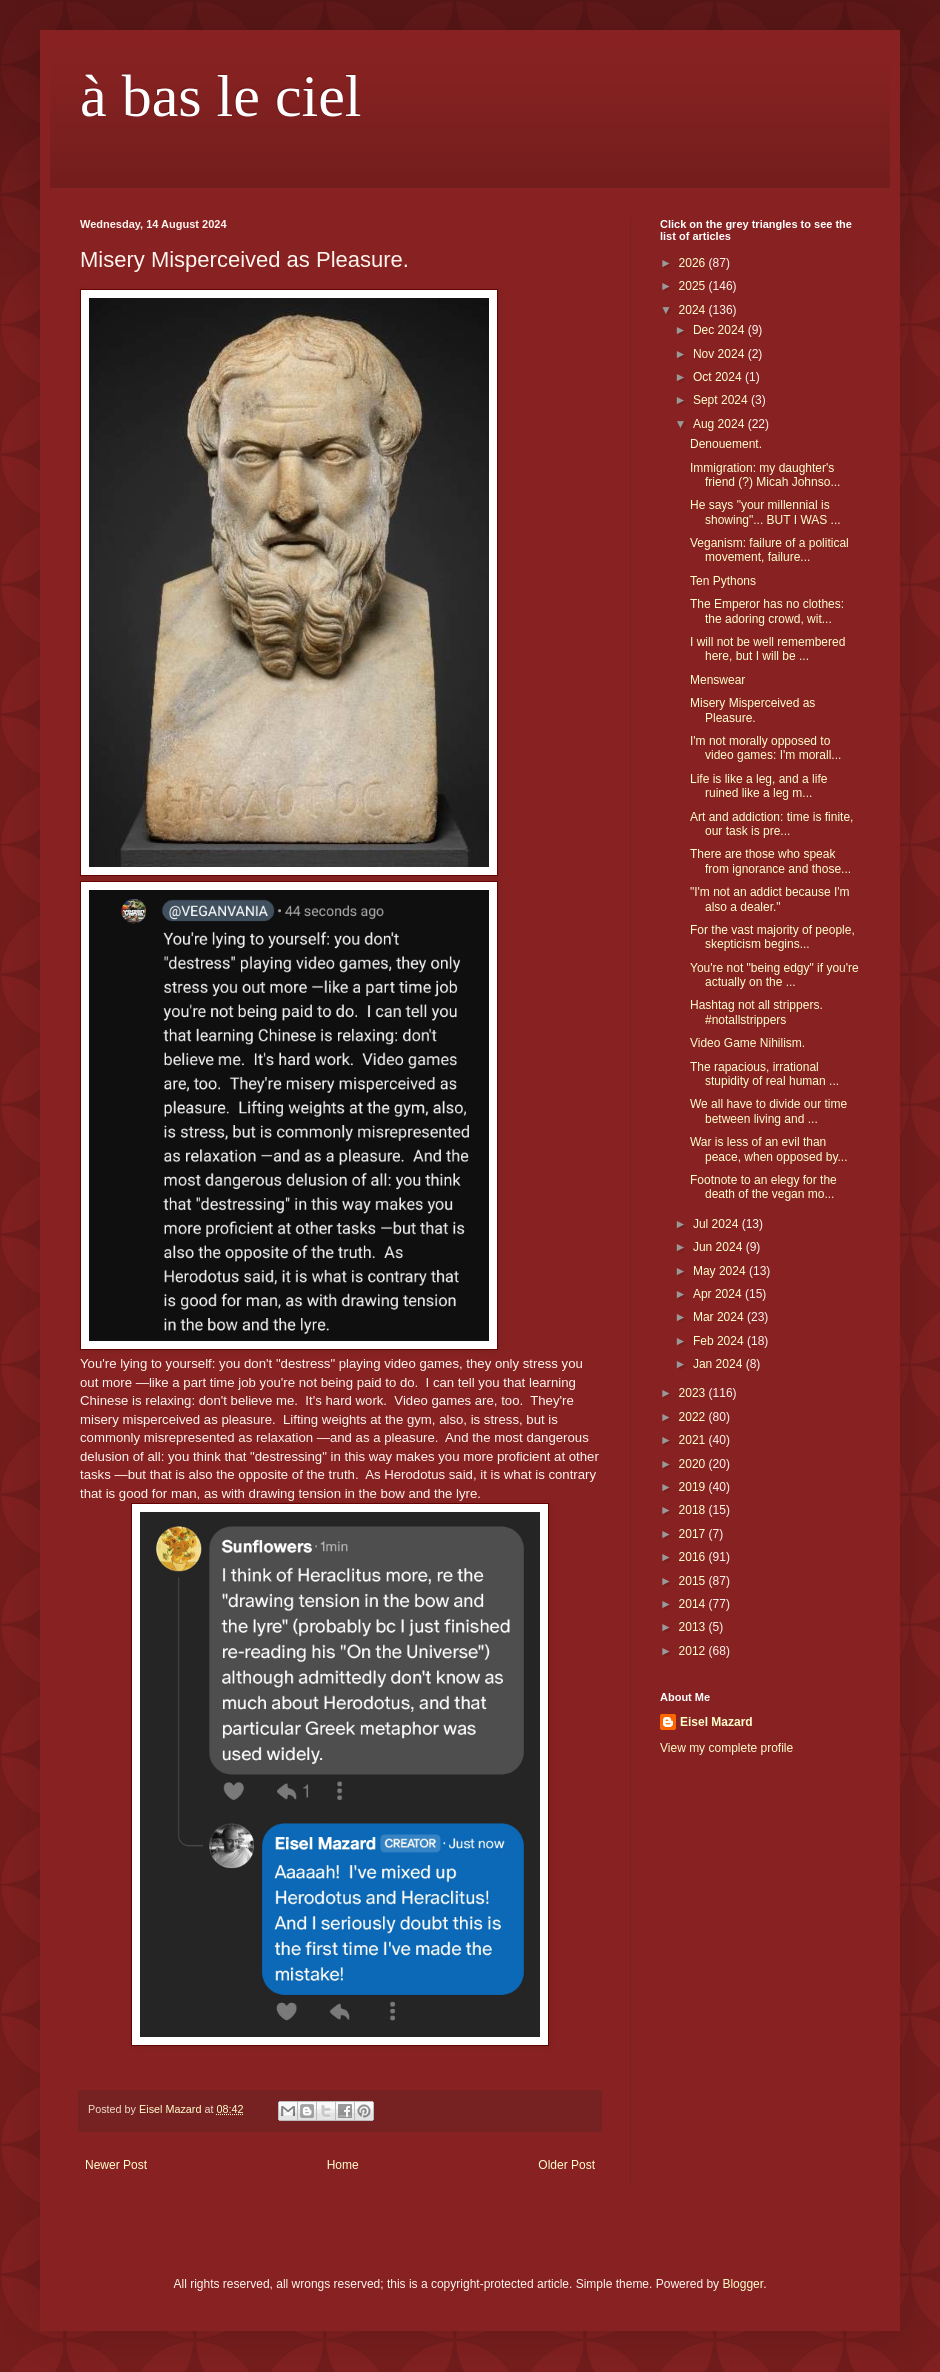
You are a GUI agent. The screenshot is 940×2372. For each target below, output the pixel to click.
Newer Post (116, 2165)
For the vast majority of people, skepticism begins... (772, 937)
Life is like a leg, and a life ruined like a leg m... (758, 786)
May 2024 (721, 1271)
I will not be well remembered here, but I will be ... (767, 649)
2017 (694, 1534)
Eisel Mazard (716, 1722)
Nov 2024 (720, 354)
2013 (694, 1627)
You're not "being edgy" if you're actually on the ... (774, 975)
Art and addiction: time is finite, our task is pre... (771, 824)
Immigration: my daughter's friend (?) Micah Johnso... (765, 475)
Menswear (717, 680)
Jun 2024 (719, 1247)
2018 (694, 1510)
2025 (694, 286)
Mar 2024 (720, 1317)
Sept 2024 (722, 400)
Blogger (742, 2284)
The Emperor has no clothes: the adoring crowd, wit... (767, 611)
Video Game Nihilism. (747, 1043)
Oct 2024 (719, 377)
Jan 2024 (719, 1364)
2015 (694, 1581)
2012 (694, 1651)
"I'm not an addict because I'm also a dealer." (770, 899)
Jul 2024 (717, 1224)
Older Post (566, 2165)
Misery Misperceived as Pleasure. (752, 710)
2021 (694, 1440)
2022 (694, 1417)
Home (343, 2165)
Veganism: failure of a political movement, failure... (769, 550)
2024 (694, 310)
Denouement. (726, 444)
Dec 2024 (720, 330)
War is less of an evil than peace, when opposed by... (769, 1149)
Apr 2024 (719, 1294)
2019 (694, 1487)
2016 (694, 1557)
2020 (694, 1464)
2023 (694, 1393)
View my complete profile (726, 1748)
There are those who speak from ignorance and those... (770, 861)
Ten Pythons (723, 581)
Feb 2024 (720, 1341)
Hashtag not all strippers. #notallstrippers (756, 1012)
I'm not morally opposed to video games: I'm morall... (765, 748)
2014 (694, 1604)
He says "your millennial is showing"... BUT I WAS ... (765, 512)
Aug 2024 (720, 424)
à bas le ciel (221, 96)
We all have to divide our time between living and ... (768, 1111)
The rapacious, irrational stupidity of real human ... (764, 1074)
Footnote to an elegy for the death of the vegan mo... (763, 1187)
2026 (694, 263)
